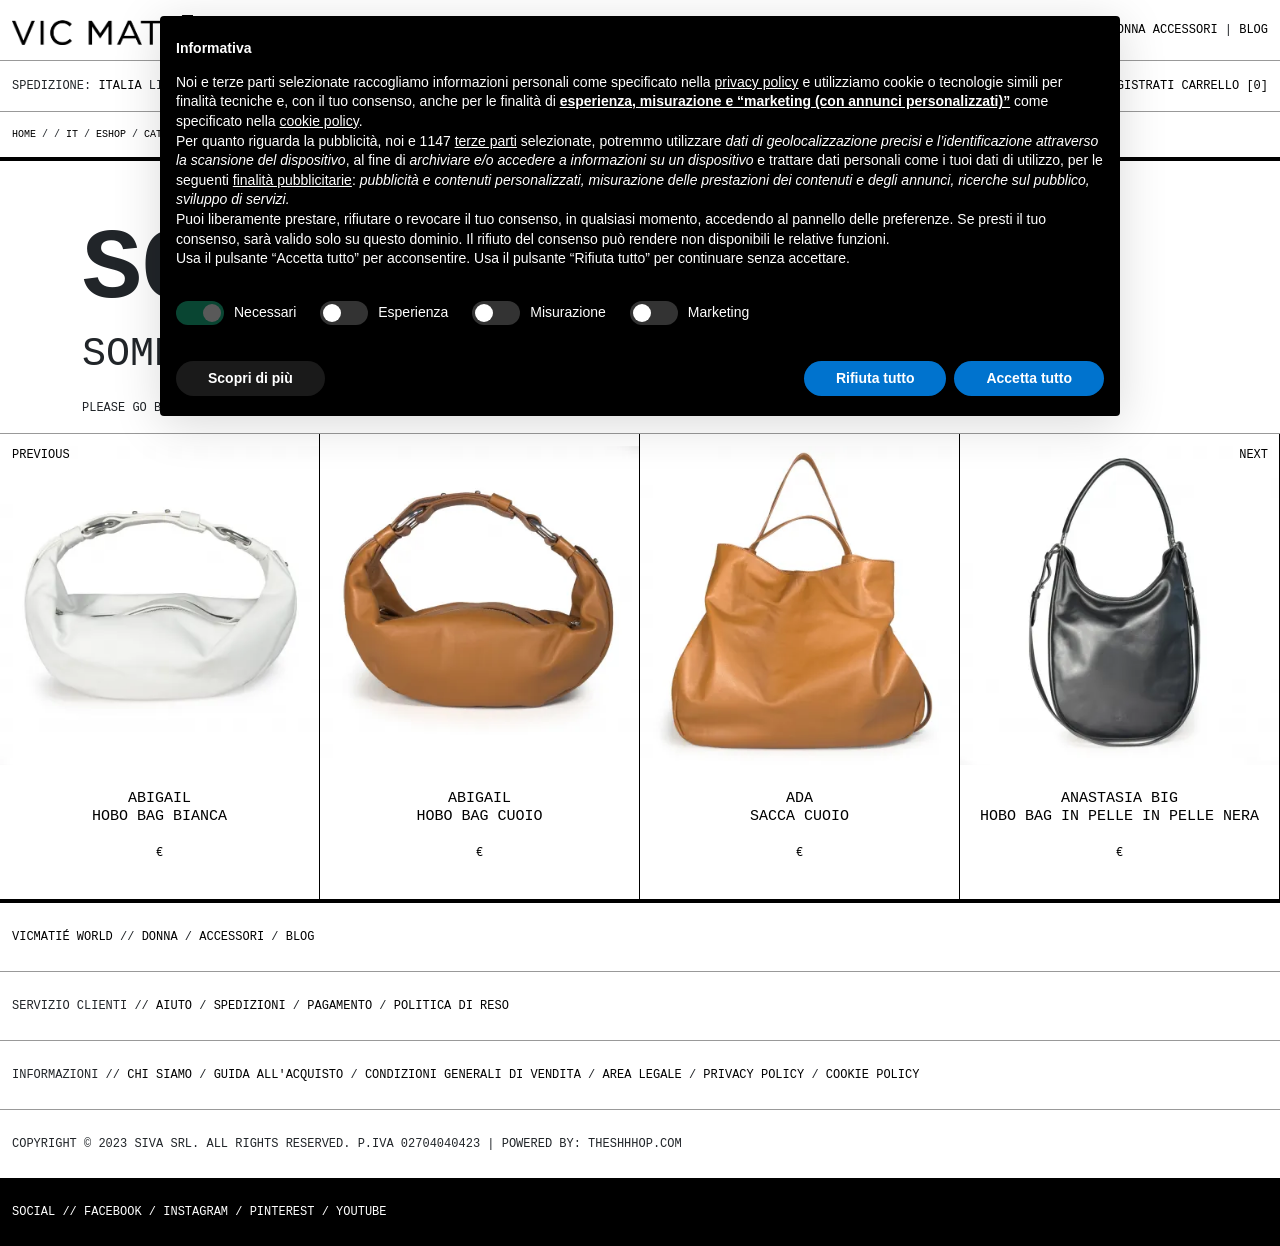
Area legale (641, 1074)
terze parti (486, 141)
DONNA (160, 936)
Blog (1253, 29)
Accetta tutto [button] (1029, 378)
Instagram (195, 1211)
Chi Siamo (159, 1074)
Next (1253, 454)
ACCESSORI (1185, 29)
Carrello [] (1225, 85)
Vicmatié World (62, 936)
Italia (119, 85)
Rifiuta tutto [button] (875, 378)
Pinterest (282, 1211)
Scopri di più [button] (250, 378)
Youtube (361, 1211)
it (72, 134)
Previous (41, 454)
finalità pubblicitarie (292, 180)
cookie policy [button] (319, 121)
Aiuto (174, 1005)
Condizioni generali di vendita (473, 1074)
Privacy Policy (753, 1074)
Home (27, 134)
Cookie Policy (873, 1074)
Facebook (113, 1211)
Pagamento (339, 1005)
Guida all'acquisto (279, 1074)
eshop (111, 134)
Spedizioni (250, 1005)
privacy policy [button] (757, 82)
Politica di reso (451, 1005)
